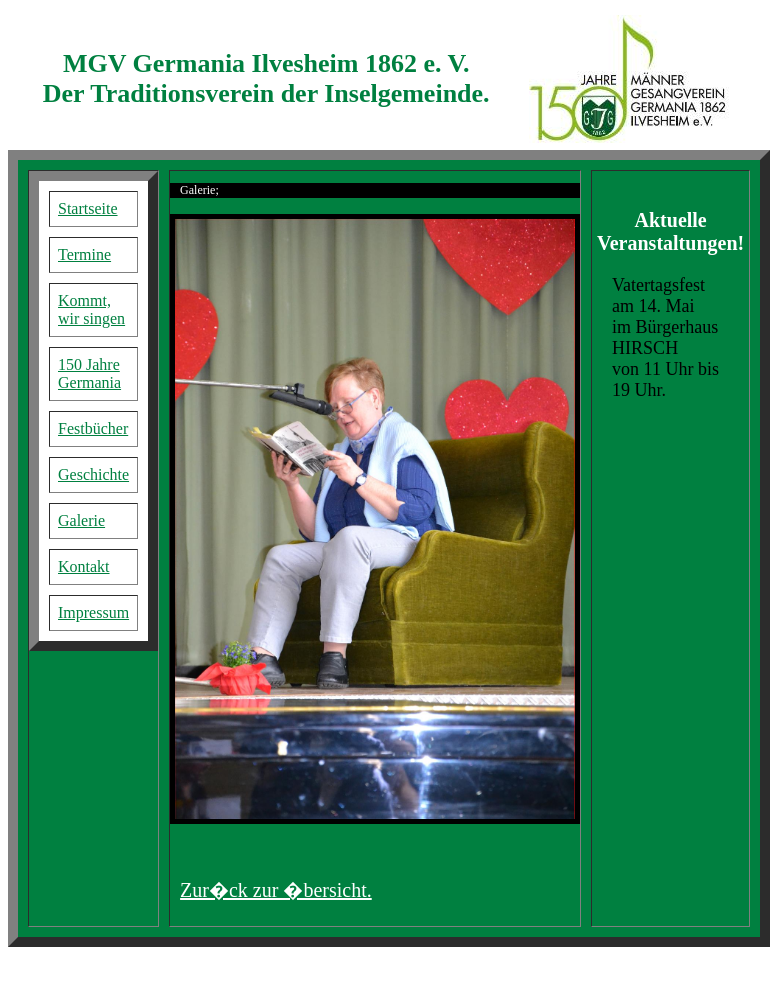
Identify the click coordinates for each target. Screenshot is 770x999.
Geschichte (93, 474)
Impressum (93, 612)
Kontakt (84, 566)
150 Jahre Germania (89, 373)
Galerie (81, 520)
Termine (84, 254)
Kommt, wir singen (91, 309)
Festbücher (93, 428)
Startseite (88, 208)
